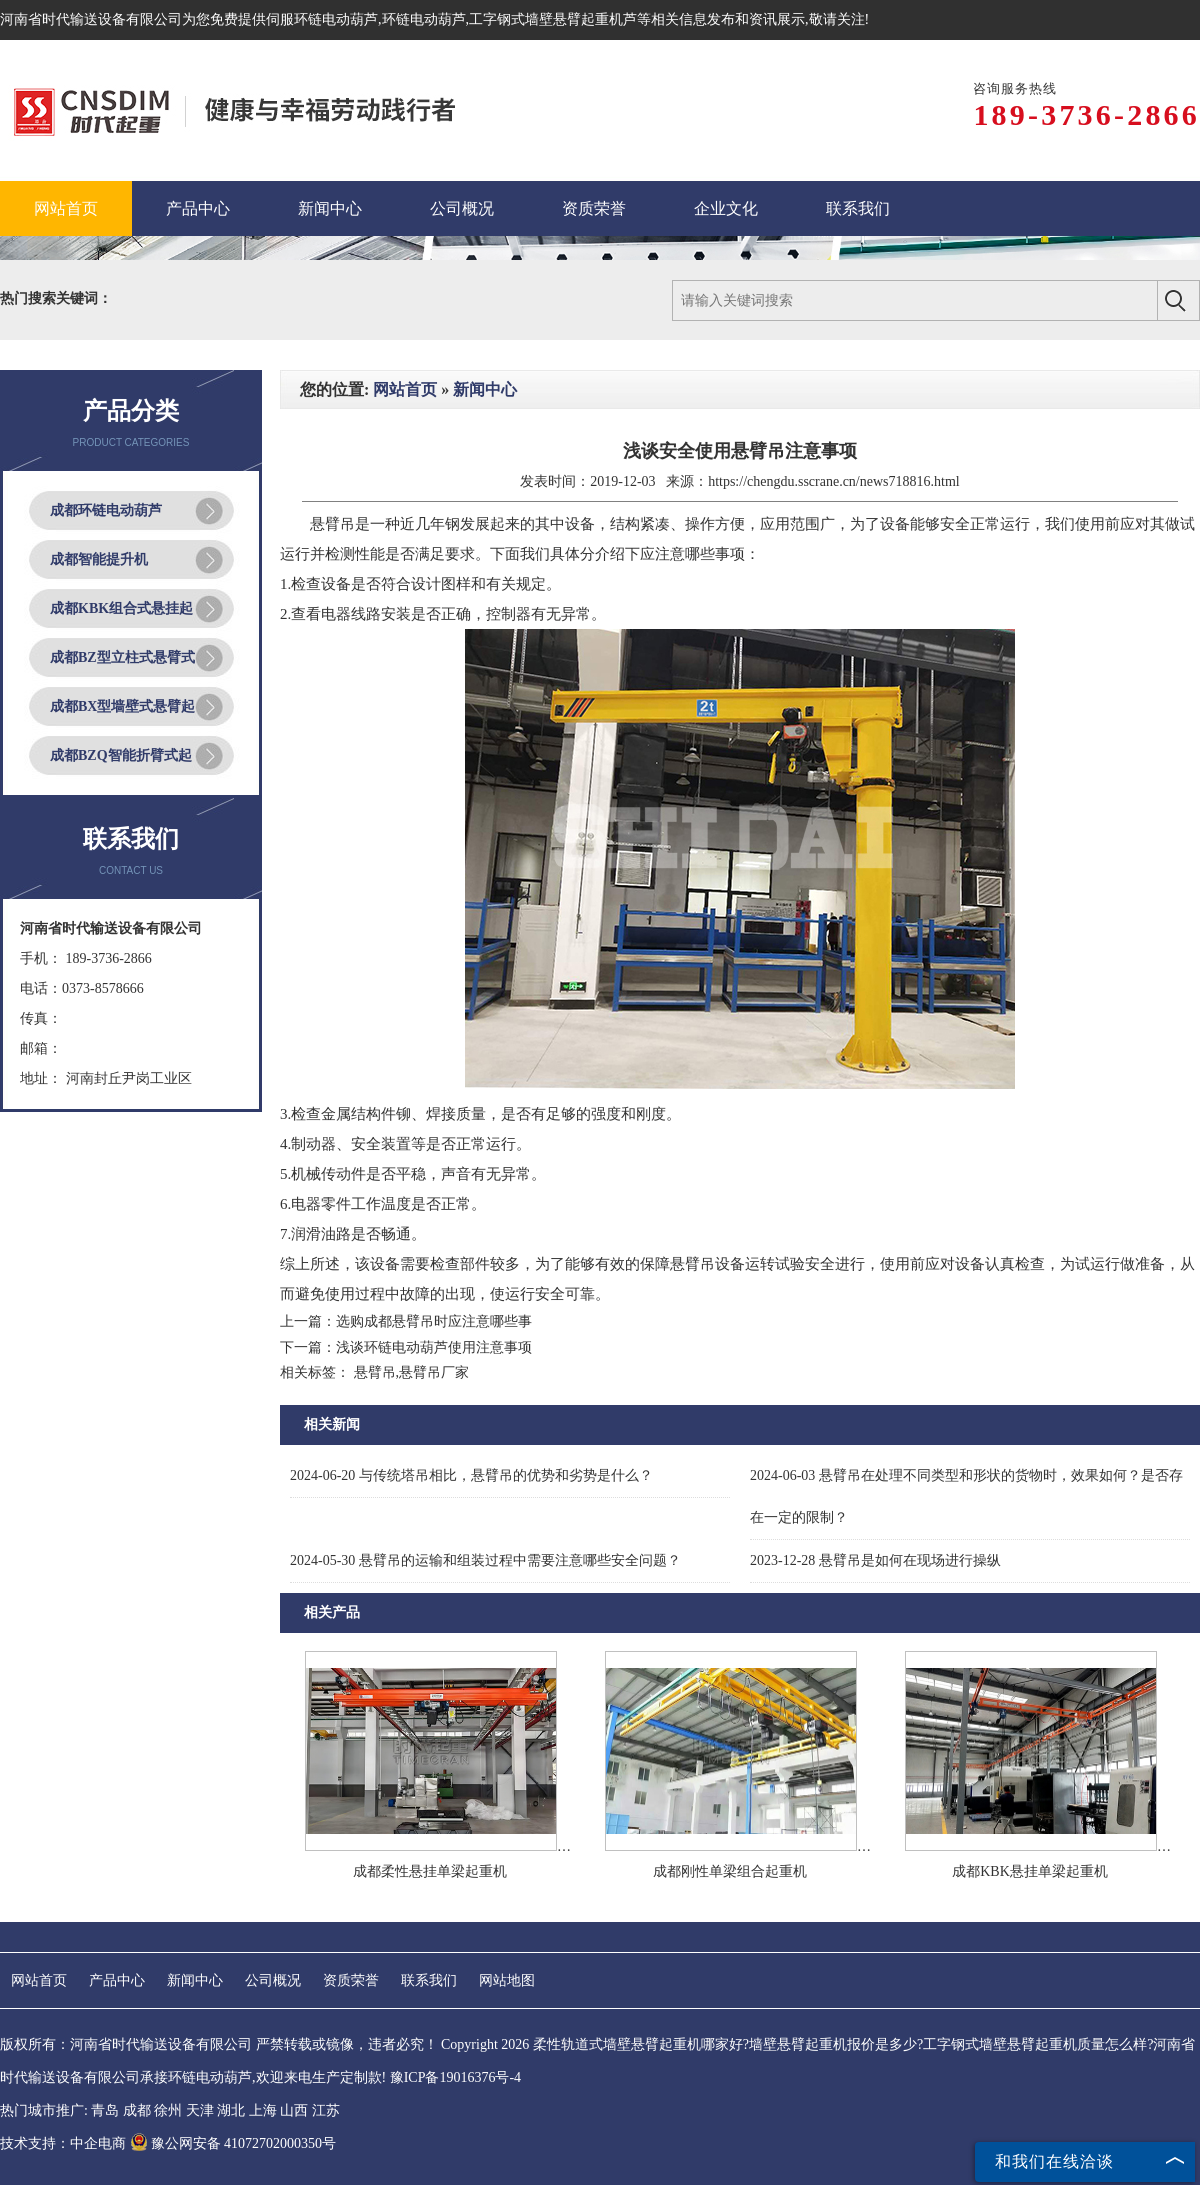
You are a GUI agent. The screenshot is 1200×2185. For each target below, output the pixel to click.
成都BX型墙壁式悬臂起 (122, 706)
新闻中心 (485, 389)
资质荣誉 (351, 1980)
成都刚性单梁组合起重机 (730, 1871)
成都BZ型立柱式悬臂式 (122, 657)
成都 (137, 2110)
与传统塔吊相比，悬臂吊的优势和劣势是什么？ (471, 1475)
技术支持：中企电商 (63, 2143)
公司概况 (273, 1980)
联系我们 (429, 1980)
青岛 (105, 2110)
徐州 (168, 2110)
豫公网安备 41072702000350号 (233, 2143)
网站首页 (405, 389)
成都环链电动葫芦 (106, 510)
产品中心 (117, 1980)
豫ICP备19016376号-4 (455, 2077)
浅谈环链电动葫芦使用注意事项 (434, 1347)
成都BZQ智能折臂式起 (121, 755)
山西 (294, 2110)
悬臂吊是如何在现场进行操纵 (875, 1560)
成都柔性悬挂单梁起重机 (430, 1871)
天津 (200, 2110)
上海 (263, 2110)
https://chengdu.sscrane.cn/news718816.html (834, 481)
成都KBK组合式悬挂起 (121, 608)
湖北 (231, 2110)
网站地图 (507, 1980)
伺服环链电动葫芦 (322, 19)
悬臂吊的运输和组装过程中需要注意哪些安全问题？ (485, 1560)
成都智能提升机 (99, 559)
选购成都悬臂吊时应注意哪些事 (434, 1321)
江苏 (326, 2110)
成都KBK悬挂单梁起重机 (1030, 1871)
